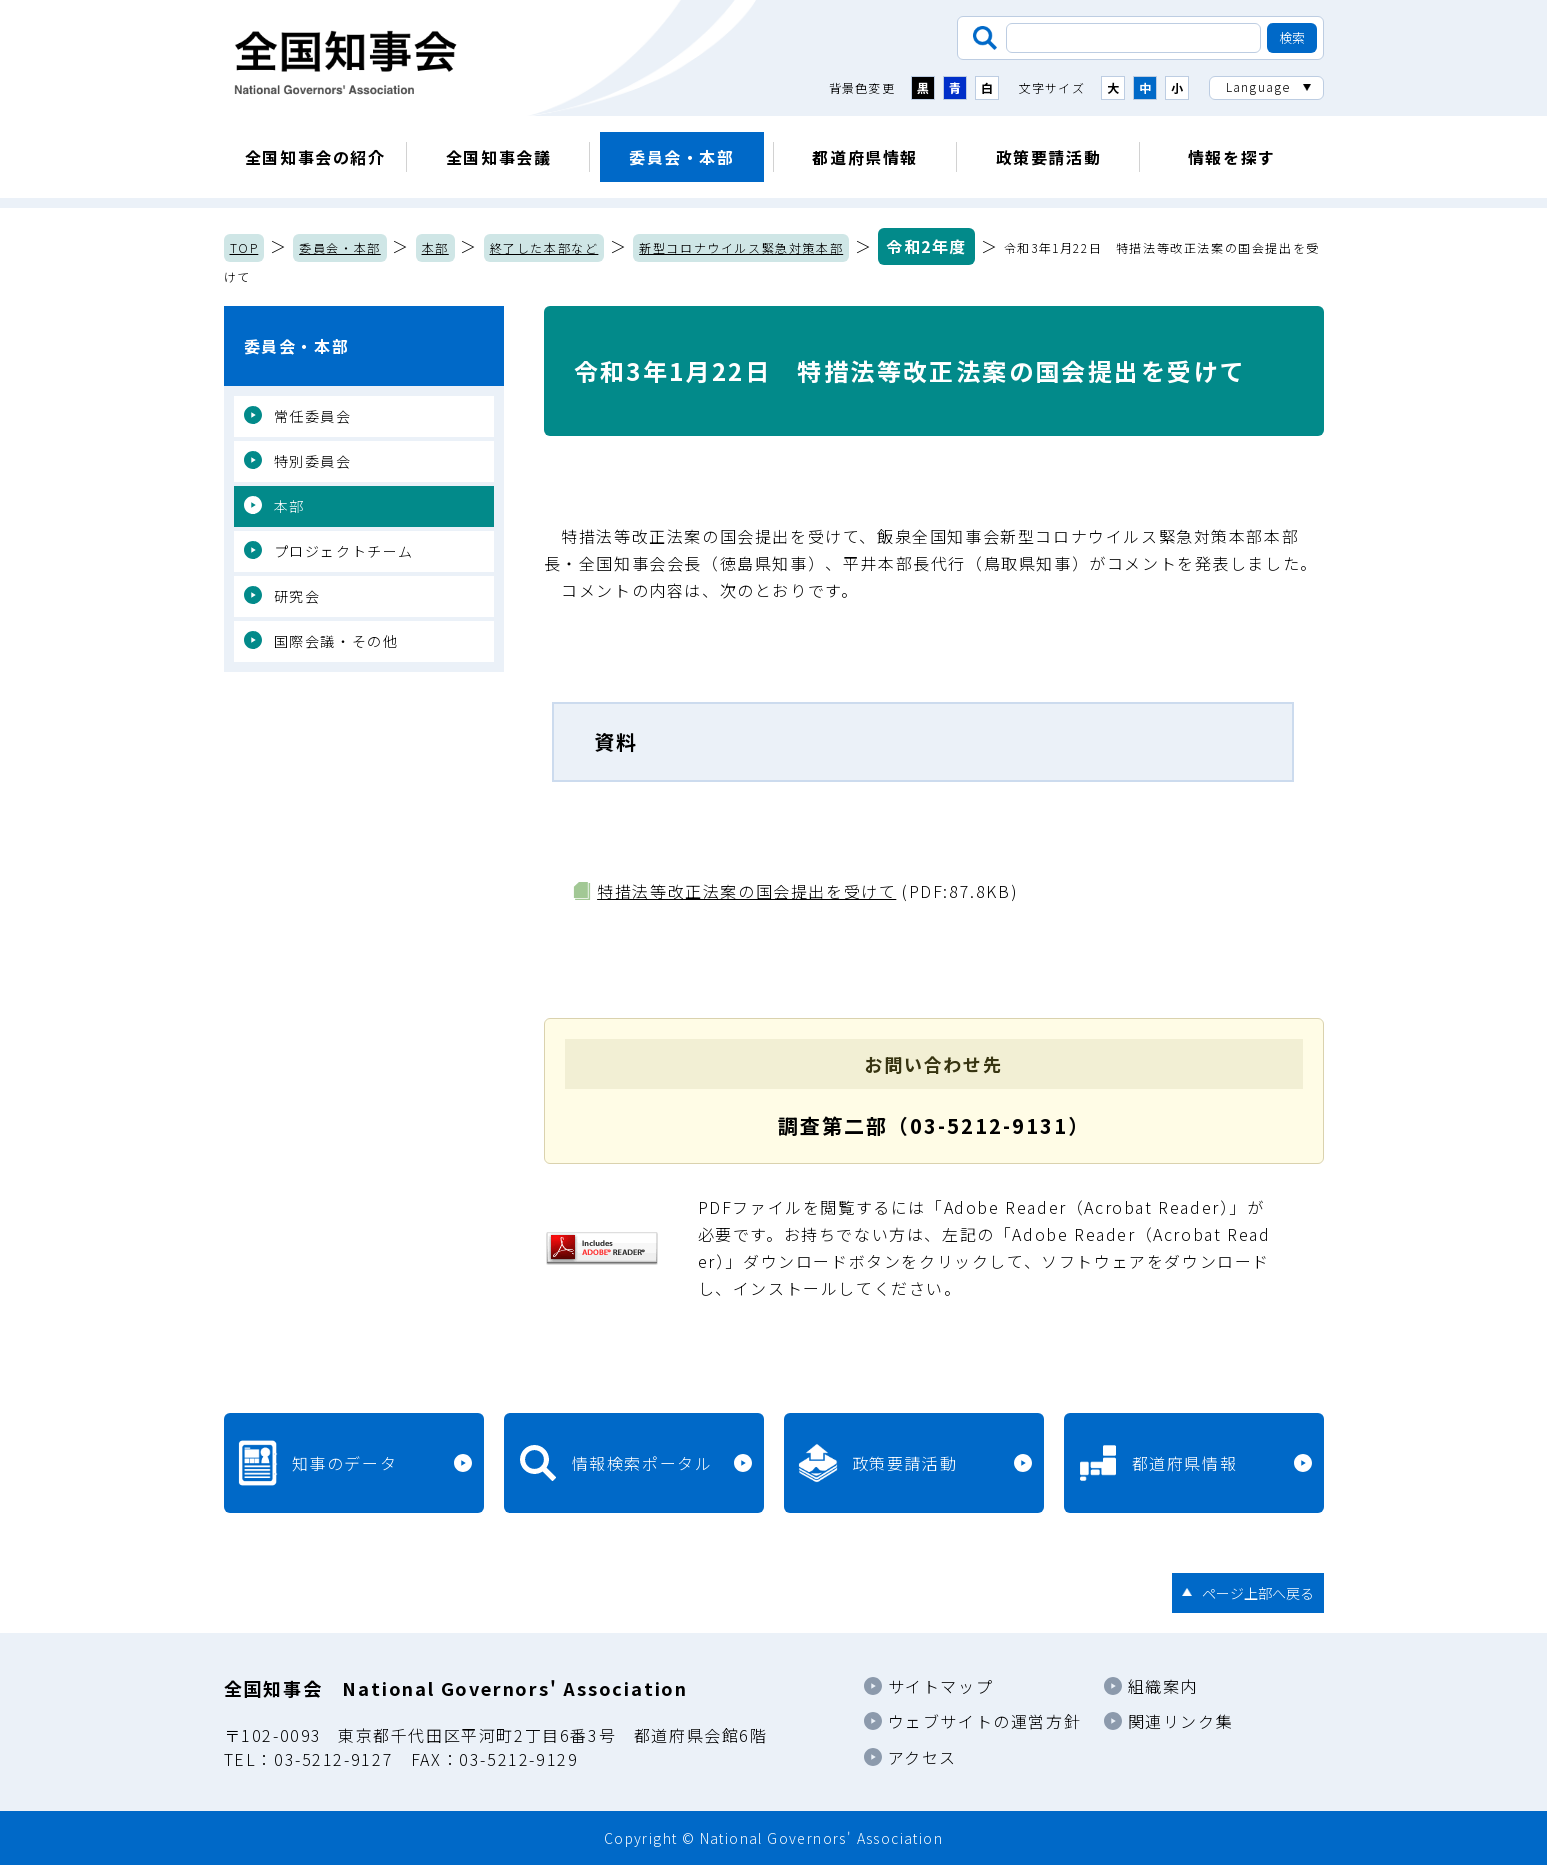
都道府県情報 (865, 157)
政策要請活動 (1049, 157)
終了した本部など (544, 247)
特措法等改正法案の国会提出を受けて (746, 891)
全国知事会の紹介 (315, 157)
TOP (244, 247)
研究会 (297, 596)
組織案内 (1163, 1686)
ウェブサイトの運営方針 (985, 1721)
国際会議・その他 (336, 641)
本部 (435, 247)
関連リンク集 (1181, 1721)
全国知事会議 (499, 157)
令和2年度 (926, 246)
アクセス (922, 1757)
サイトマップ (941, 1686)
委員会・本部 (682, 157)
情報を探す (1232, 157)
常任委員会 (313, 416)
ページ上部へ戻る (1258, 1593)
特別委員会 (313, 461)
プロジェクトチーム (344, 551)
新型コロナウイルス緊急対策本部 (741, 247)
